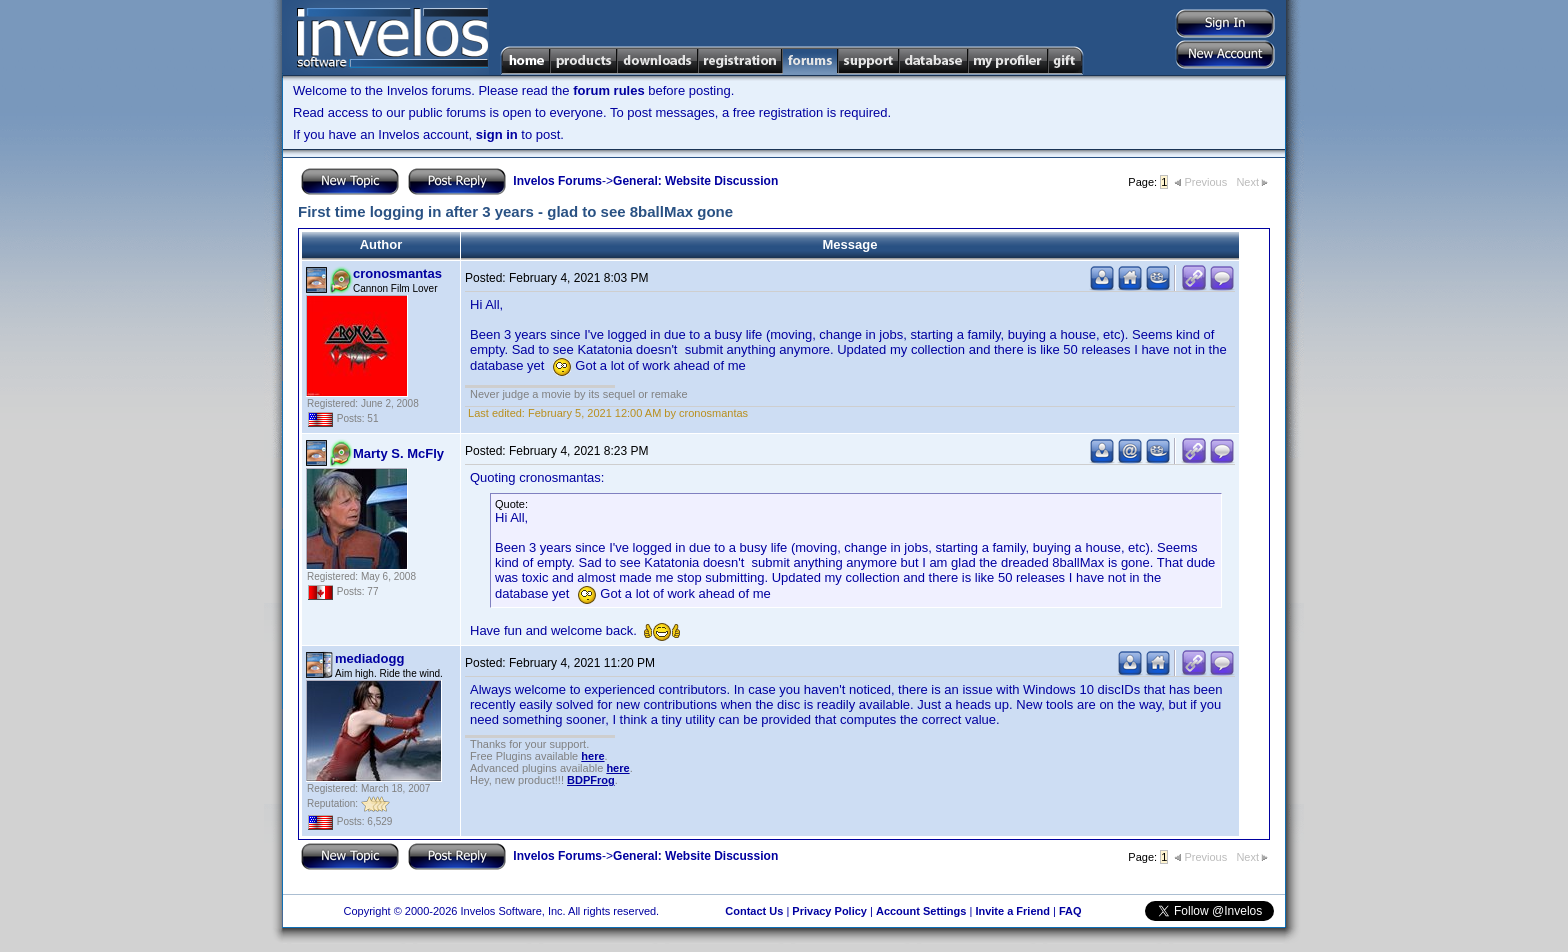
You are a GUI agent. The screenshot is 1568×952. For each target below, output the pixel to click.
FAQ (1070, 911)
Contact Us (754, 911)
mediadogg (369, 658)
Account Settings (921, 911)
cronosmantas (397, 273)
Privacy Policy (829, 911)
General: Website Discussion (695, 181)
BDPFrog (591, 780)
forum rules (609, 90)
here (592, 756)
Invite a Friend (1012, 911)
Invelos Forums (557, 181)
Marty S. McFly (398, 453)
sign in (497, 134)
